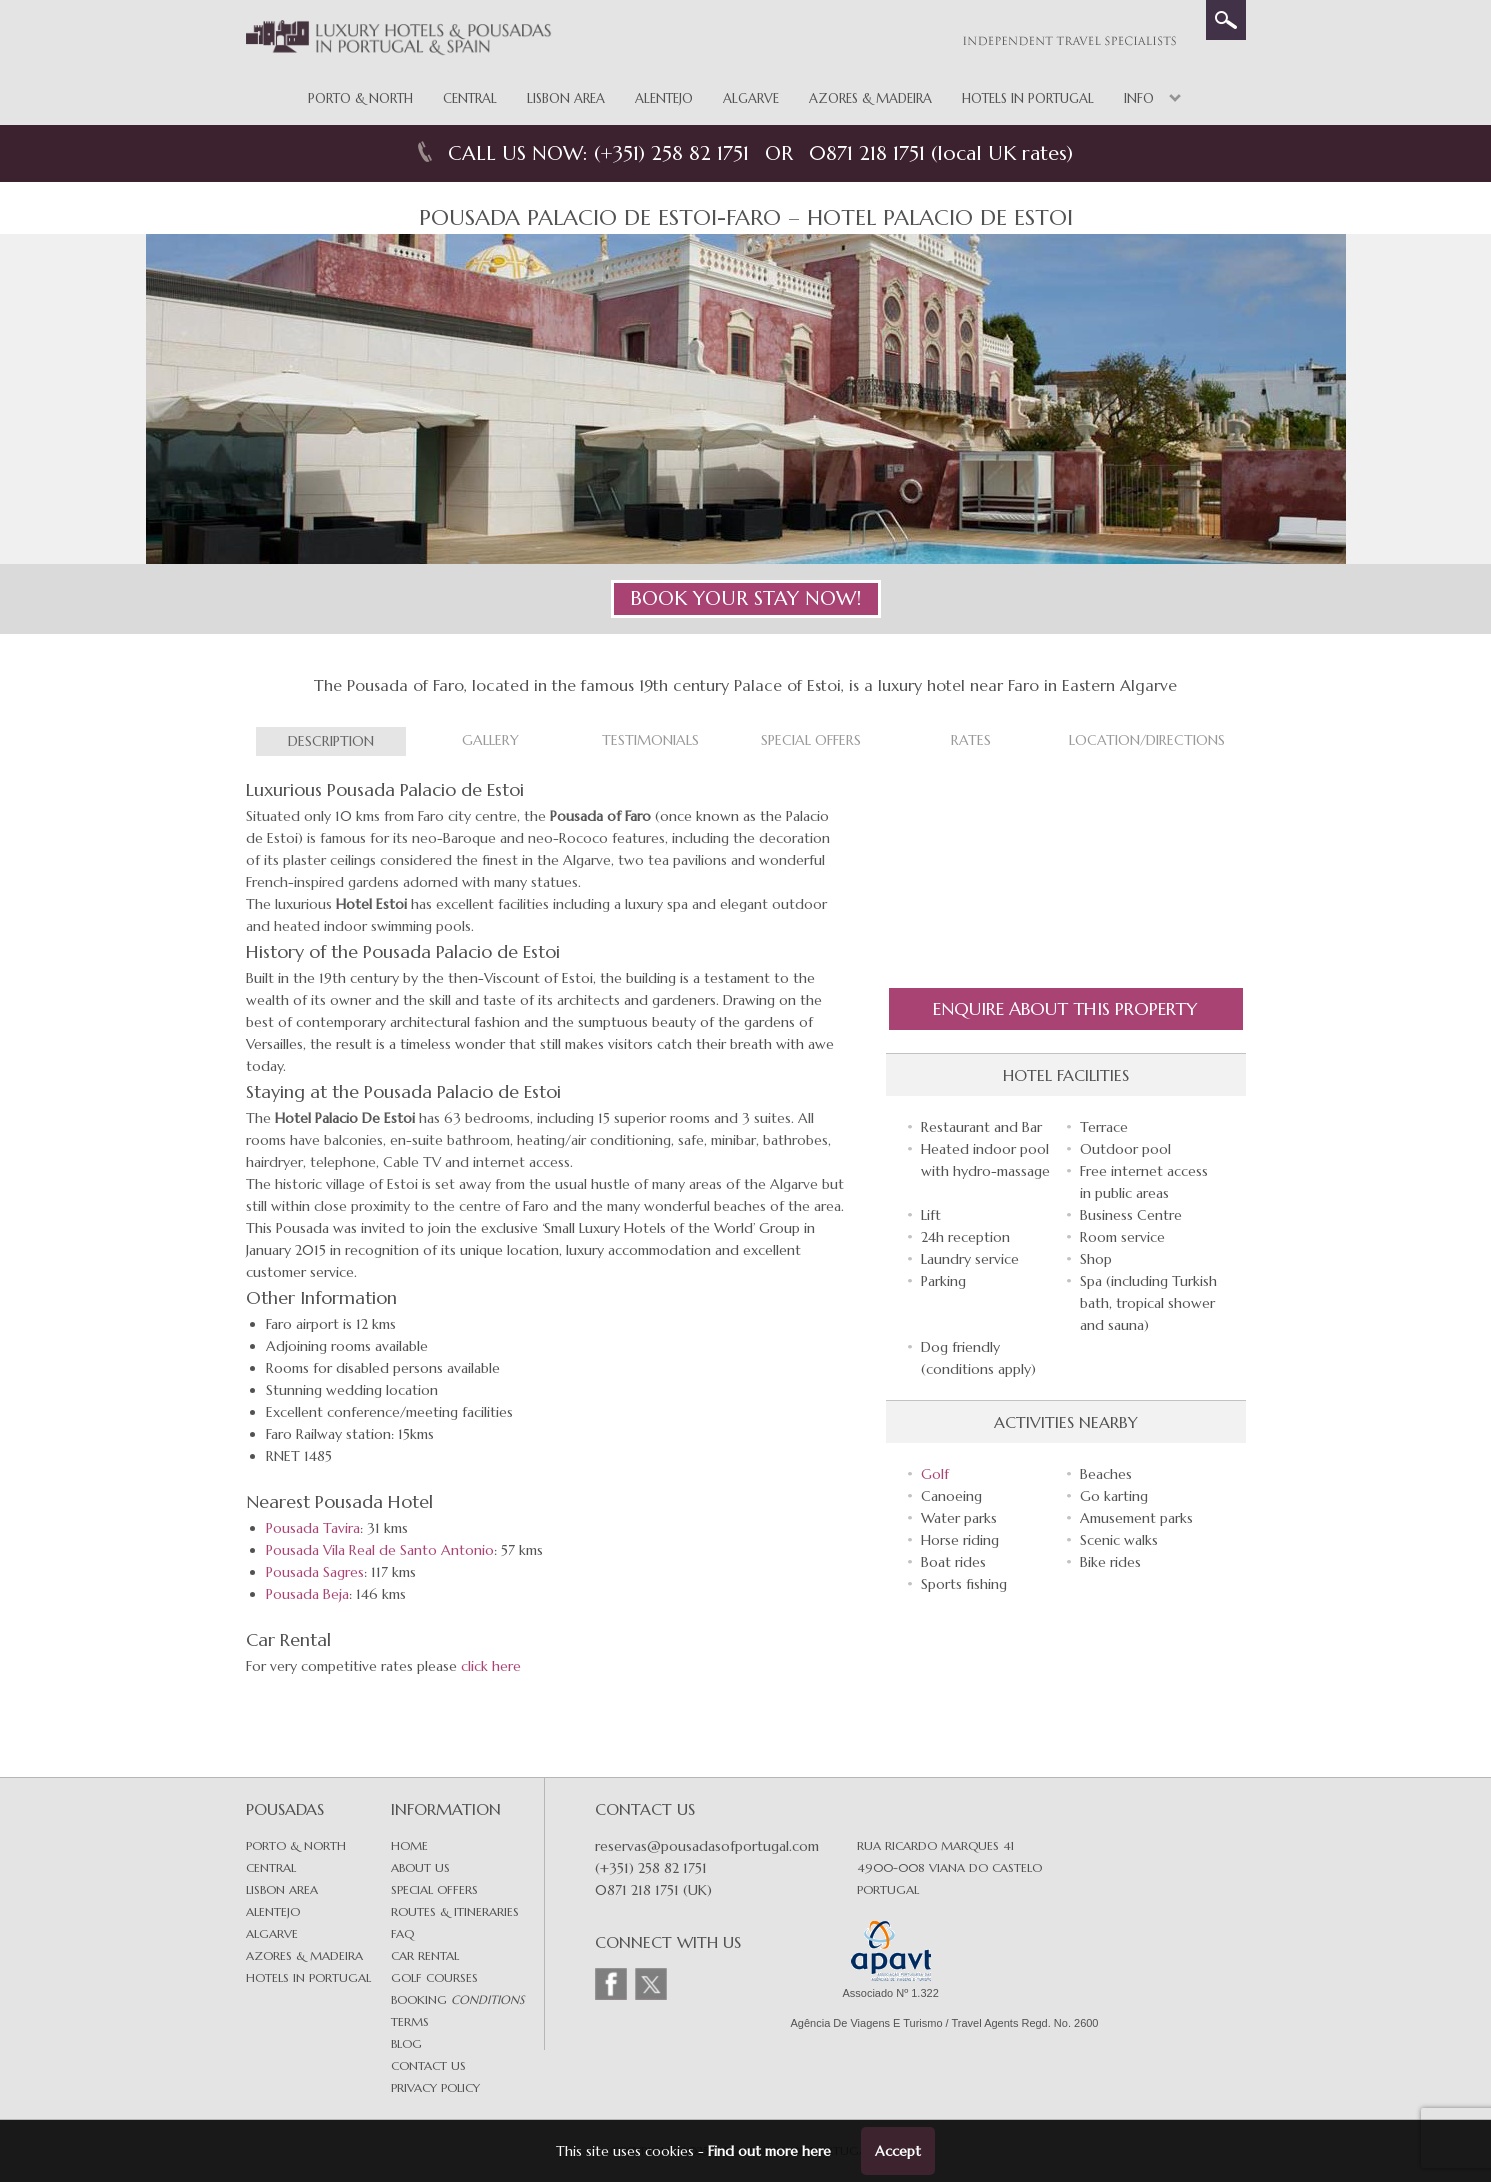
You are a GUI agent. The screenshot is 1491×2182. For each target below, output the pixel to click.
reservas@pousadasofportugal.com (707, 1846)
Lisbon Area (566, 98)
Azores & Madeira (870, 98)
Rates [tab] (971, 740)
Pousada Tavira (313, 1528)
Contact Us (428, 2065)
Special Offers (434, 1889)
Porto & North (360, 98)
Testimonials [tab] (650, 740)
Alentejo (664, 98)
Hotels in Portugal (1028, 98)
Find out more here (769, 2151)
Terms (410, 2021)
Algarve (751, 98)
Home (409, 1845)
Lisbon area (282, 1889)
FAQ (402, 1933)
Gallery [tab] (490, 740)
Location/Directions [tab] (1147, 740)
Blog (406, 2043)
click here (491, 1666)
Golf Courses (434, 1977)
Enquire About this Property (1065, 1008)
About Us (420, 1867)
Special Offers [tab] (811, 740)
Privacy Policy (435, 2087)
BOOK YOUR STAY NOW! (745, 598)
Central (470, 98)
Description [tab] (331, 741)
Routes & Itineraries (455, 1911)
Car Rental (425, 1955)
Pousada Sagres (315, 1572)
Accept (898, 2151)
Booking (457, 1999)
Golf (935, 1474)
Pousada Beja (307, 1594)
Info (1139, 98)
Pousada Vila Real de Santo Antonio (380, 1550)
